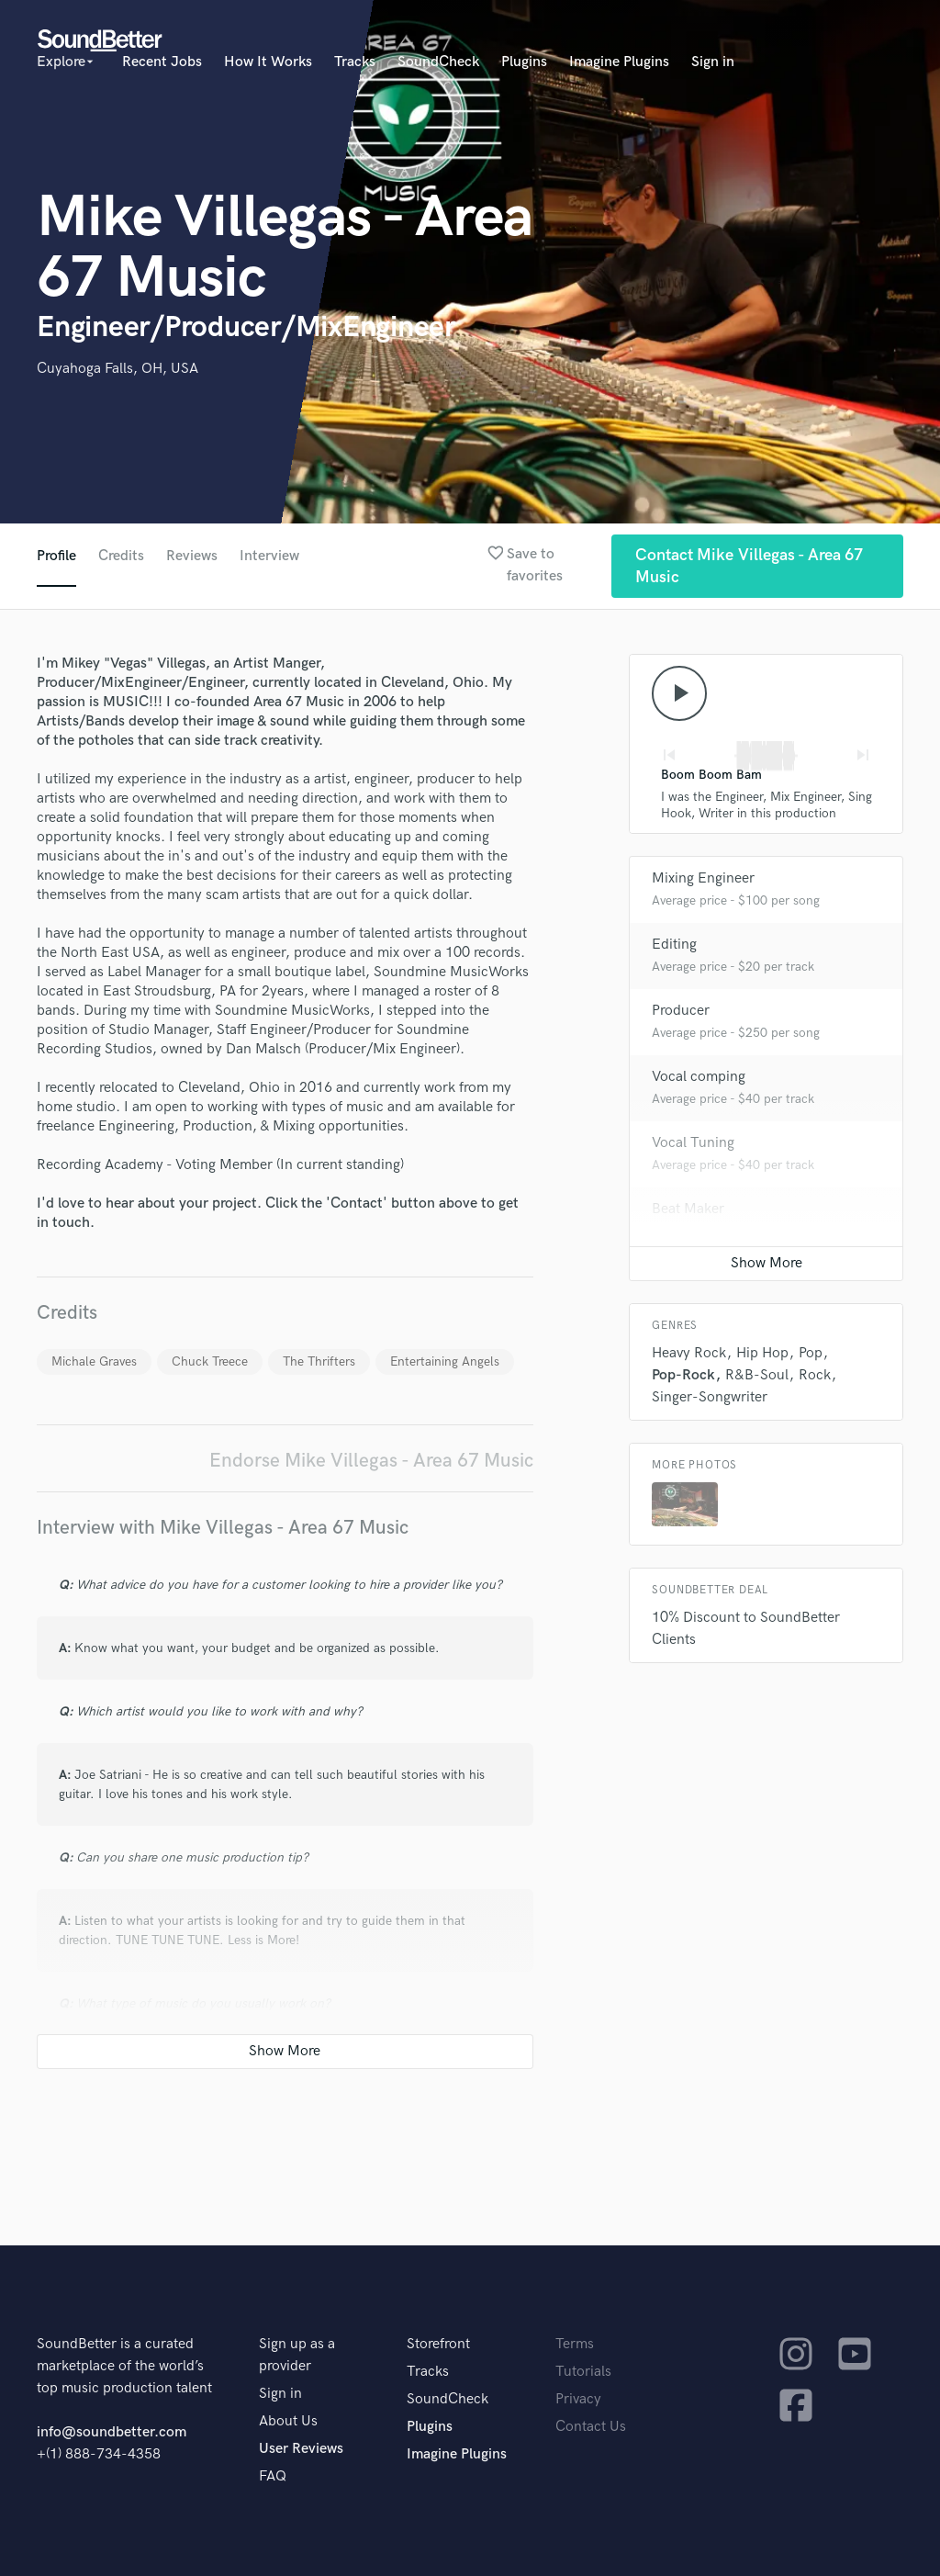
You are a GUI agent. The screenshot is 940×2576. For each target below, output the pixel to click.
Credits (121, 556)
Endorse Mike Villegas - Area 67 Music (371, 1460)
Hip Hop (762, 1353)
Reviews (192, 556)
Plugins (524, 62)
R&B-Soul (757, 1375)
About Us (288, 2421)
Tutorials (583, 2371)
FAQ (272, 2476)
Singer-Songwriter (709, 1397)
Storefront (438, 2344)
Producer (681, 1010)
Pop (810, 1353)
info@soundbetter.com (111, 2432)
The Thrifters (319, 1361)
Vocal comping (698, 1077)
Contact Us (590, 2426)
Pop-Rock (683, 1375)
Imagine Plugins (619, 62)
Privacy (578, 2399)
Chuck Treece (210, 1361)
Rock (815, 1375)
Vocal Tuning (693, 1143)
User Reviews (301, 2449)
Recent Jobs (162, 62)
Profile (56, 556)
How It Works (268, 62)
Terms (574, 2344)
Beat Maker (688, 1209)
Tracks (354, 62)
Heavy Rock (689, 1353)
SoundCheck (438, 62)
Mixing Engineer (703, 878)
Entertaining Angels (444, 1361)
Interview (269, 556)
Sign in (712, 62)
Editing (674, 944)
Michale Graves (94, 1361)
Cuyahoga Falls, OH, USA (117, 368)
